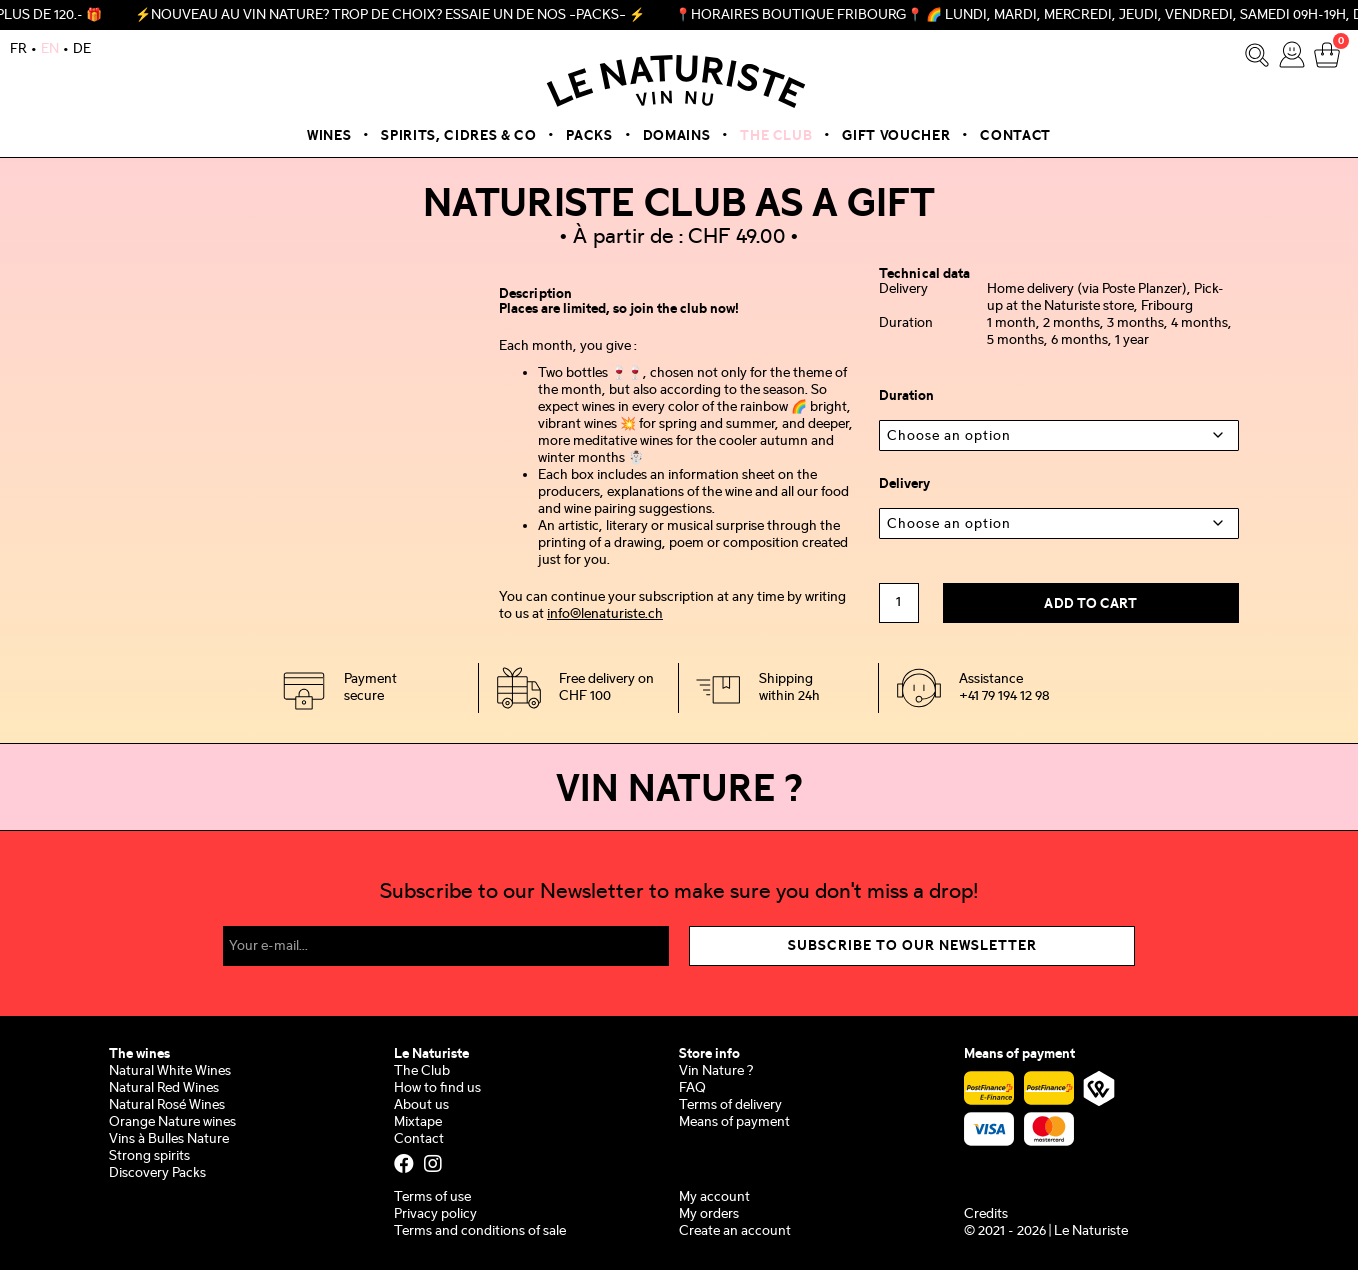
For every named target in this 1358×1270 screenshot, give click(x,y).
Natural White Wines (170, 1071)
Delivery (904, 484)
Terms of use (432, 1197)
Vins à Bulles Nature (169, 1139)
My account (714, 1197)
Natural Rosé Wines (167, 1105)
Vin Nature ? (716, 1071)
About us (421, 1105)
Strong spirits (149, 1156)
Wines (329, 136)
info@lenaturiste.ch (605, 614)
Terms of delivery (730, 1105)
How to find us (437, 1088)
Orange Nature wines (172, 1122)
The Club (776, 136)
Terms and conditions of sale (480, 1231)
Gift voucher (896, 136)
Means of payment (734, 1122)
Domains (677, 136)
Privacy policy (435, 1214)
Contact (1015, 136)
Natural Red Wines (164, 1088)
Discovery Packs (157, 1173)
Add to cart (1090, 604)
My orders (709, 1214)
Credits (986, 1214)
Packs (589, 136)
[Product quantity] (899, 603)
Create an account (735, 1231)
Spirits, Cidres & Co (458, 136)
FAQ (692, 1088)
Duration (906, 396)
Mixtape (418, 1122)
